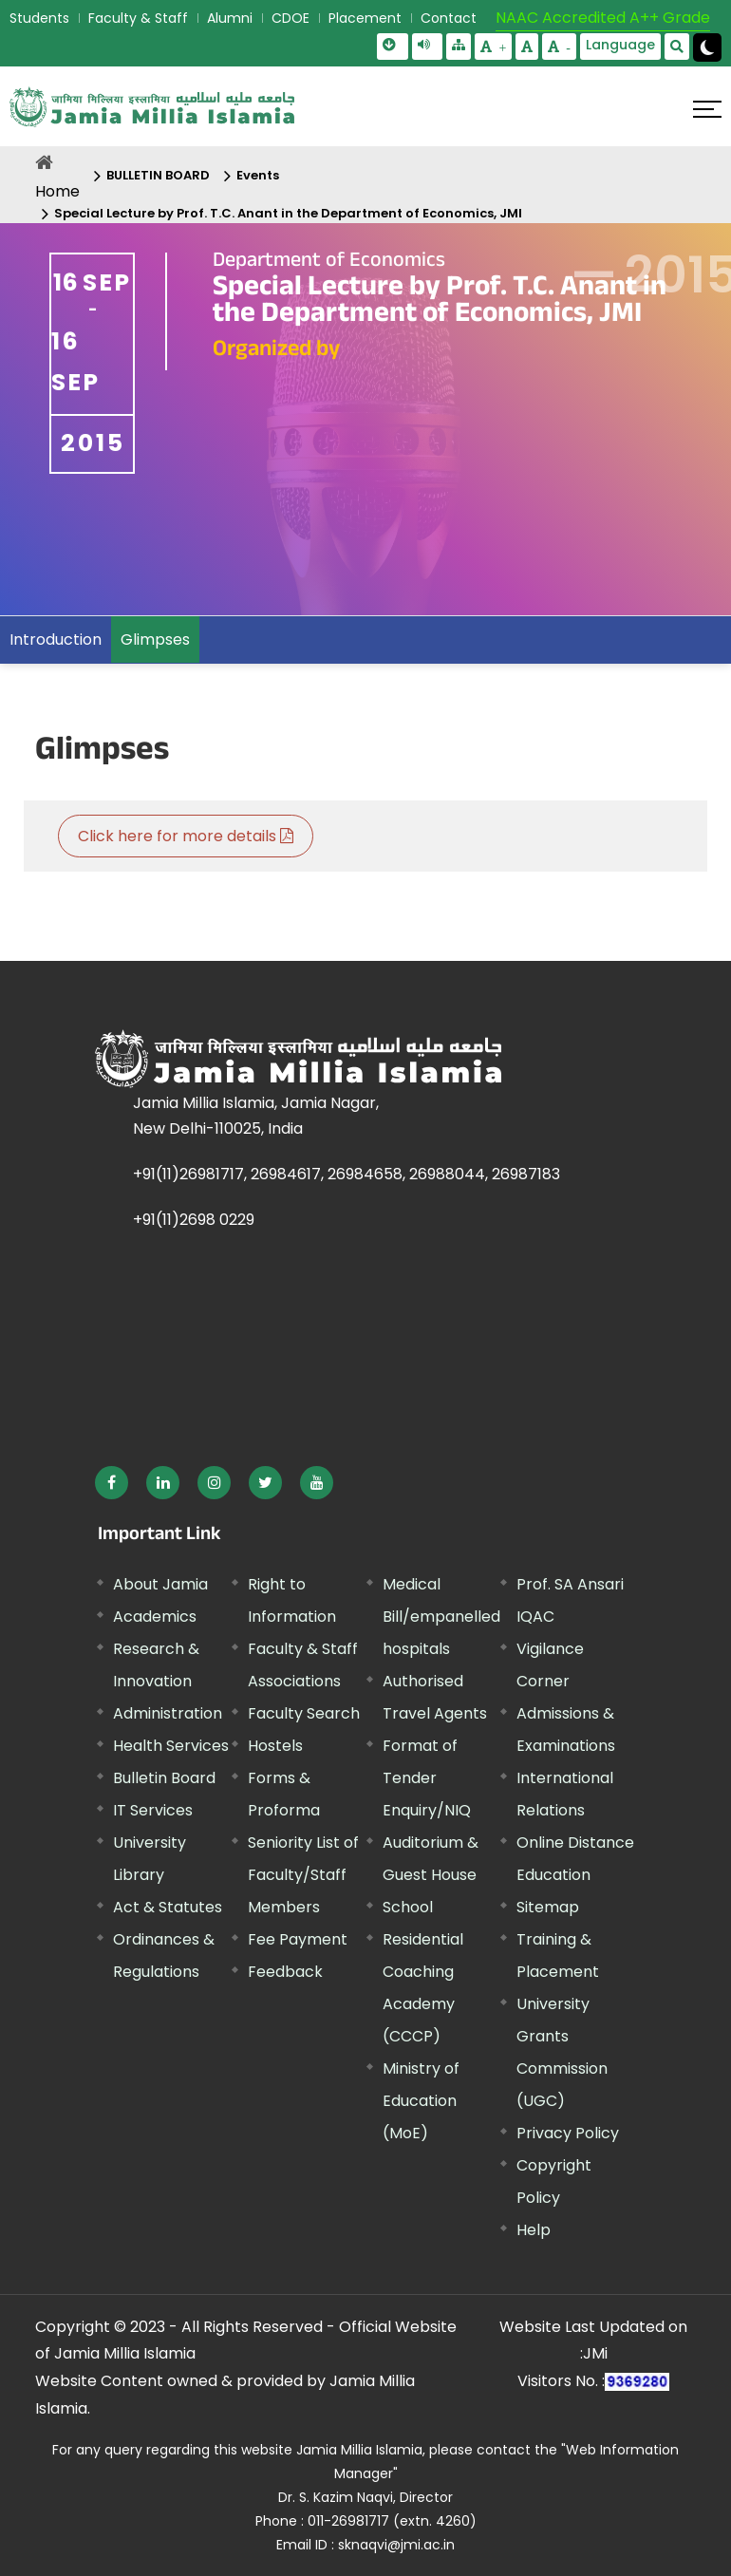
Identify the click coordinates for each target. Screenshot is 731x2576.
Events (257, 175)
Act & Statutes (167, 1907)
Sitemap (547, 1907)
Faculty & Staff (138, 18)
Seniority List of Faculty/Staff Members (303, 1875)
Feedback (285, 1972)
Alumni (230, 18)
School (408, 1907)
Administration (167, 1713)
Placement (365, 18)
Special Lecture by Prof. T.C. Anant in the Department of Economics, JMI (288, 213)
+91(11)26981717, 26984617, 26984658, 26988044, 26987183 (346, 1174)
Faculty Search (304, 1713)
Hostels (275, 1746)
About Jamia (160, 1584)
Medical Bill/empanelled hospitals (441, 1616)
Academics (155, 1616)
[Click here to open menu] (707, 109)
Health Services (171, 1746)
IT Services (153, 1810)
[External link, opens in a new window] (111, 1482)
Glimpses (155, 639)
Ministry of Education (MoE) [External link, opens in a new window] (421, 2101)
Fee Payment (297, 1939)
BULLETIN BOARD (158, 175)
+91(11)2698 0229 (193, 1220)
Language (620, 44)
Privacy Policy (567, 2133)
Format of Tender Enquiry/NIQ (427, 1778)
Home (57, 191)
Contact (449, 18)
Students (39, 18)
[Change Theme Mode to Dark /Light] (707, 47)
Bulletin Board (164, 1778)
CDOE (290, 18)
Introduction (55, 639)
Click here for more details (185, 836)
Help (533, 2230)
